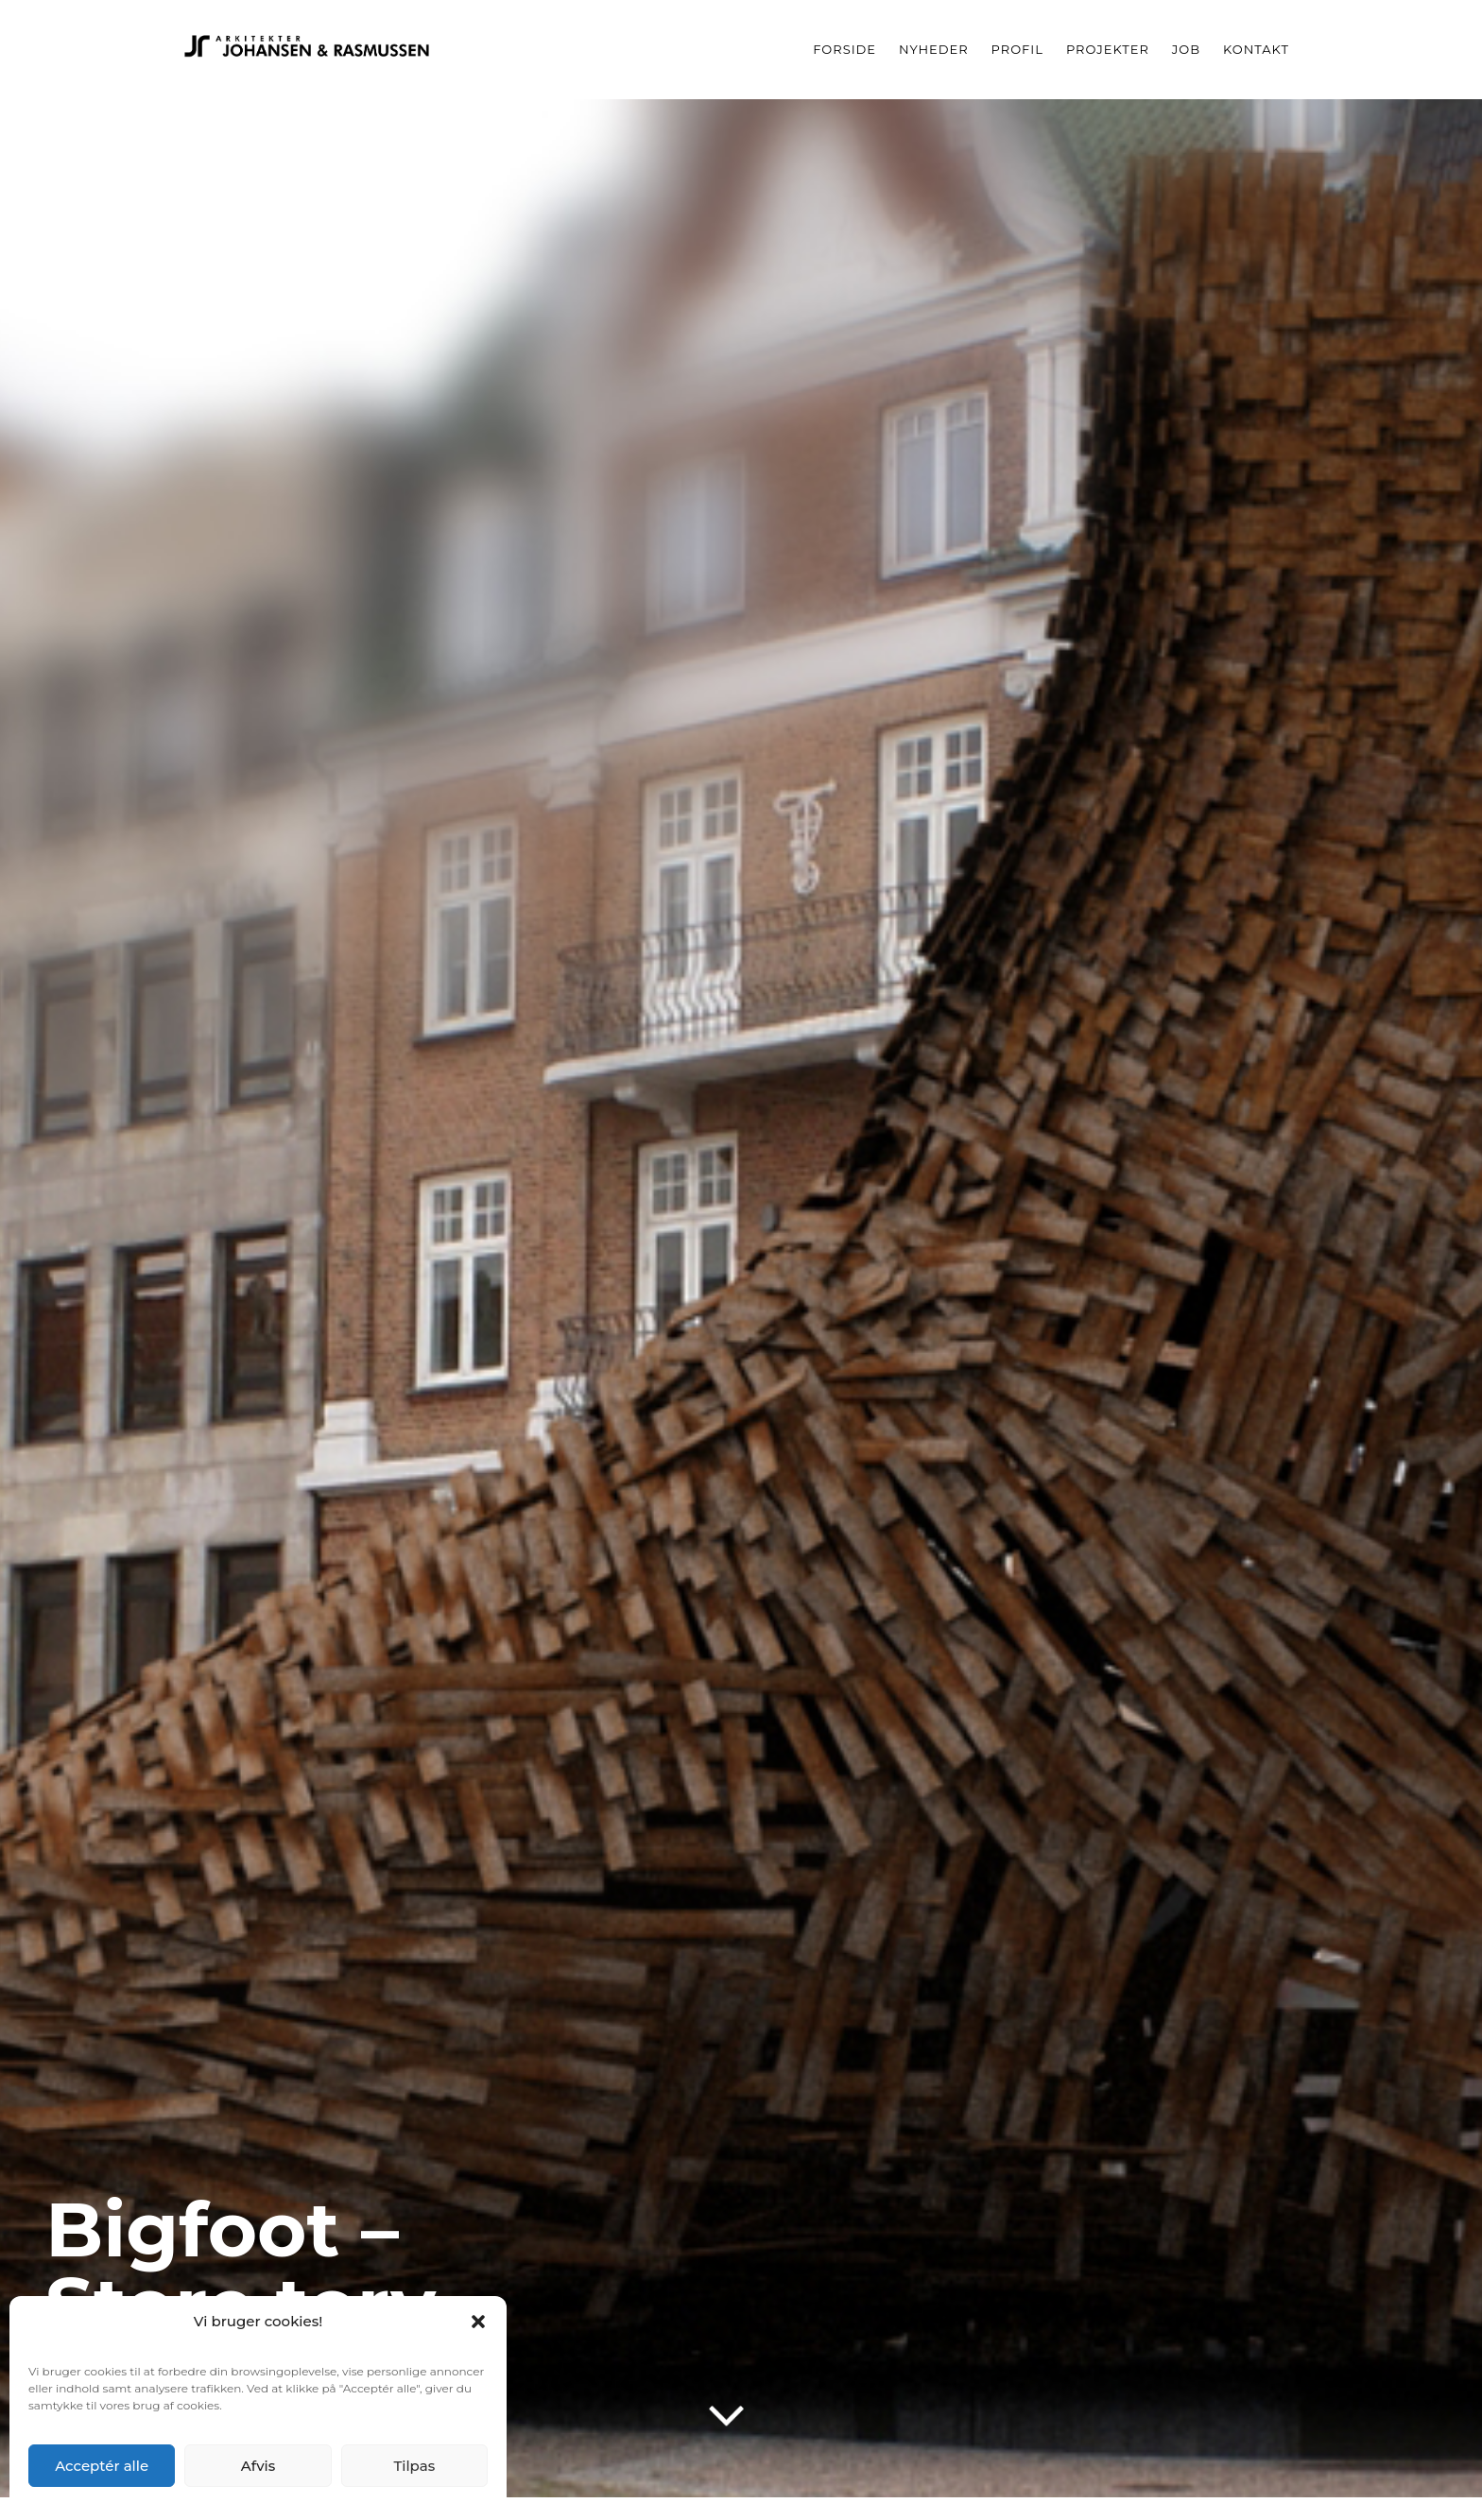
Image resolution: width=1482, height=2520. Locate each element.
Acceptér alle (101, 2466)
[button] (478, 2321)
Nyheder (934, 49)
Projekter (1107, 49)
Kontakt (1256, 49)
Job (1186, 49)
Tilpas (414, 2466)
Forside (844, 49)
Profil (1017, 49)
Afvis (258, 2466)
